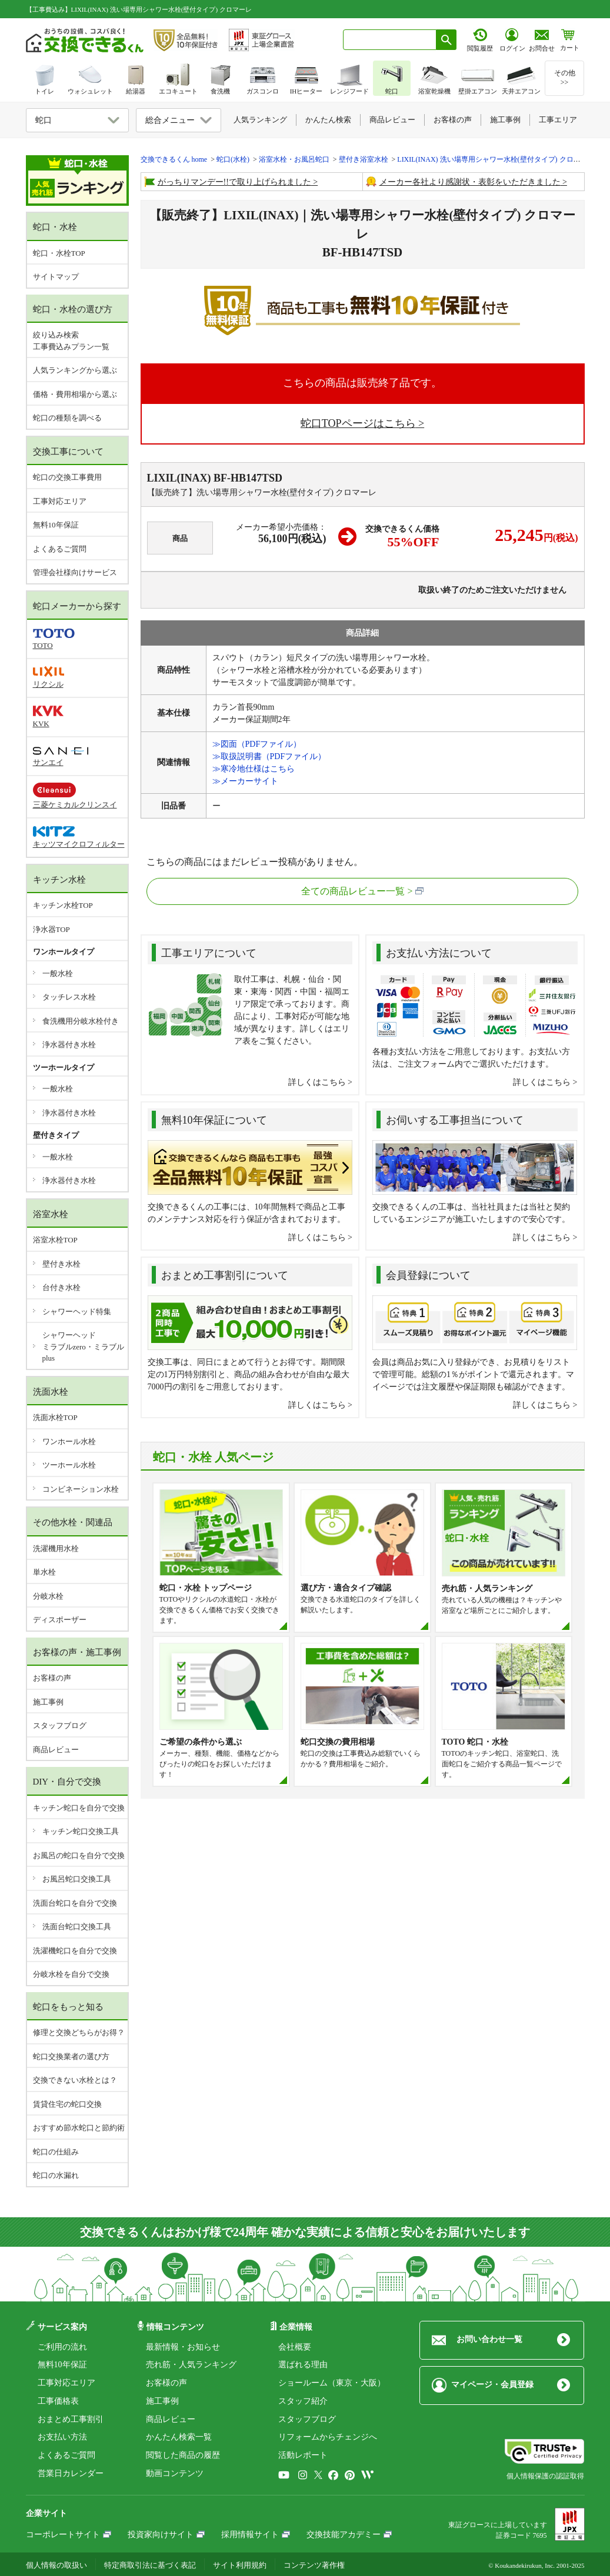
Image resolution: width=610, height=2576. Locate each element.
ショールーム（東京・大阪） (331, 2382)
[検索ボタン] (446, 39)
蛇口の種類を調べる (67, 417)
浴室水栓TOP (55, 1239)
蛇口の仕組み (56, 2151)
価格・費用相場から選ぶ (75, 394)
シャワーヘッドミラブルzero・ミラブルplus (83, 1346)
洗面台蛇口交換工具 (76, 1926)
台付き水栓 (61, 1287)
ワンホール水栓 (69, 1441)
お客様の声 (52, 1677)
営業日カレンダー (71, 2473)
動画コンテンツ (175, 2473)
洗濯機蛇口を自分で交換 (75, 1950)
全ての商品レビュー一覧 (353, 891)
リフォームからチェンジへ (327, 2437)
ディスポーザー (59, 1619)
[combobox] (389, 39)
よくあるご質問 (59, 548)
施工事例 (48, 1702)
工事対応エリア (59, 501)
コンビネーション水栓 (80, 1489)
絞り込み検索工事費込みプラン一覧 (71, 340)
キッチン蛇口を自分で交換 (79, 1807)
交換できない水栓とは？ (75, 2080)
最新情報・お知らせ (183, 2347)
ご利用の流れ (62, 2347)
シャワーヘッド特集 (76, 1311)
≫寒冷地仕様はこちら (253, 768)
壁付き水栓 (61, 1263)
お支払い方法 (62, 2437)
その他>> (564, 77)
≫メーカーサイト (245, 781)
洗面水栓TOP (55, 1417)
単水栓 (44, 1572)
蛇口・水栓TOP (59, 253)
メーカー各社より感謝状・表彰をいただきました (470, 182)
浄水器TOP (51, 929)
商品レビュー (56, 1749)
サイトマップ (56, 276)
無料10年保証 (56, 524)
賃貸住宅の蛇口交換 (67, 2104)
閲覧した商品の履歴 (183, 2455)
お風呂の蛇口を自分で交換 (79, 1855)
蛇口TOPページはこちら (358, 423)
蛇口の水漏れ (56, 2175)
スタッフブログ (59, 1725)
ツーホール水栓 (69, 1465)
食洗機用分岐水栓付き (80, 1021)
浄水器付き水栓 (69, 1044)
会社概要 (294, 2347)
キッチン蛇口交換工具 (80, 1831)
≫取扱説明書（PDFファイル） (269, 756)
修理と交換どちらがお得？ (79, 2032)
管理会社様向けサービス (75, 572)
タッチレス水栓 (69, 997)
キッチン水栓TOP (63, 905)
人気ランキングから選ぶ (75, 370)
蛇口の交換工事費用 (67, 477)
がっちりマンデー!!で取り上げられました (234, 182)
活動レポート (303, 2455)
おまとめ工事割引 (71, 2419)
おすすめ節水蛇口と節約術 (79, 2127)
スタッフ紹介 (303, 2401)
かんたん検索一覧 (179, 2437)
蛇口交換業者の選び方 (71, 2056)
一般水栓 (57, 973)
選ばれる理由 (303, 2364)
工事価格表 (58, 2401)
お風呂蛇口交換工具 (76, 1879)
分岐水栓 (48, 1596)
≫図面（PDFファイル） (257, 744)
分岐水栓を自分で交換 (71, 1974)
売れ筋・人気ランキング (191, 2364)
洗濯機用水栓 (56, 1548)
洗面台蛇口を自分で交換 (75, 1903)
